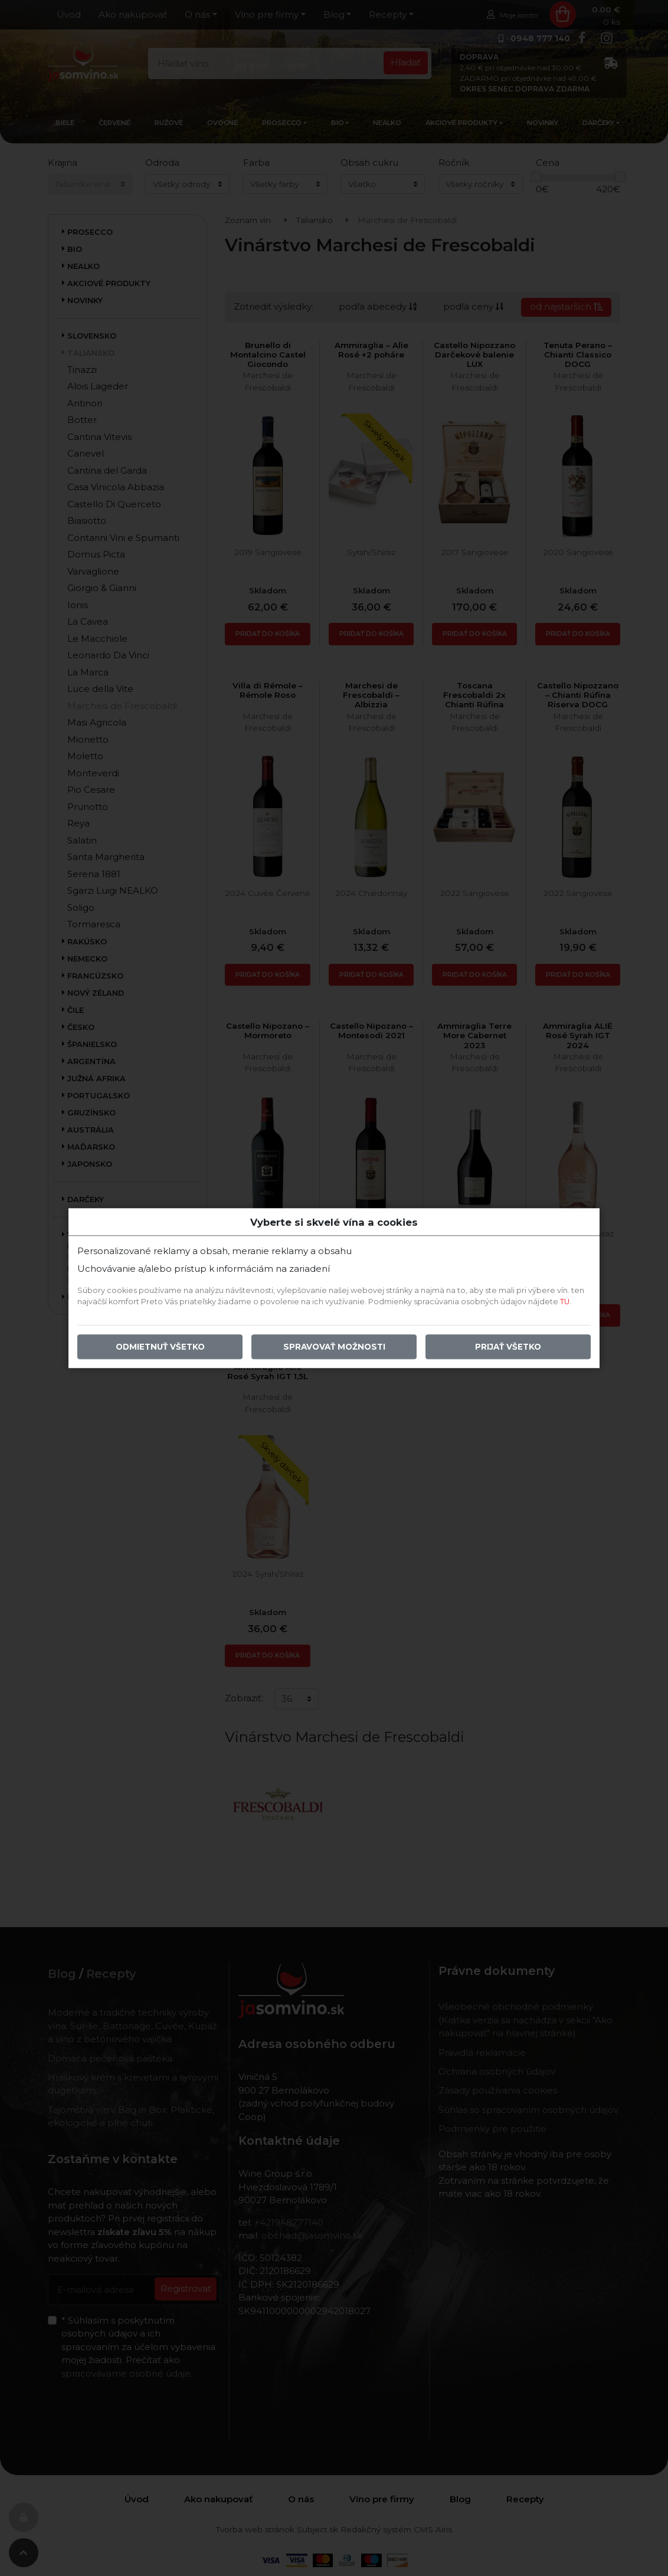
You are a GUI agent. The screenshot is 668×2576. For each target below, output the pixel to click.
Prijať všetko (508, 1346)
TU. (565, 1301)
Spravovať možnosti (334, 1346)
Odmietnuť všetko (160, 1346)
